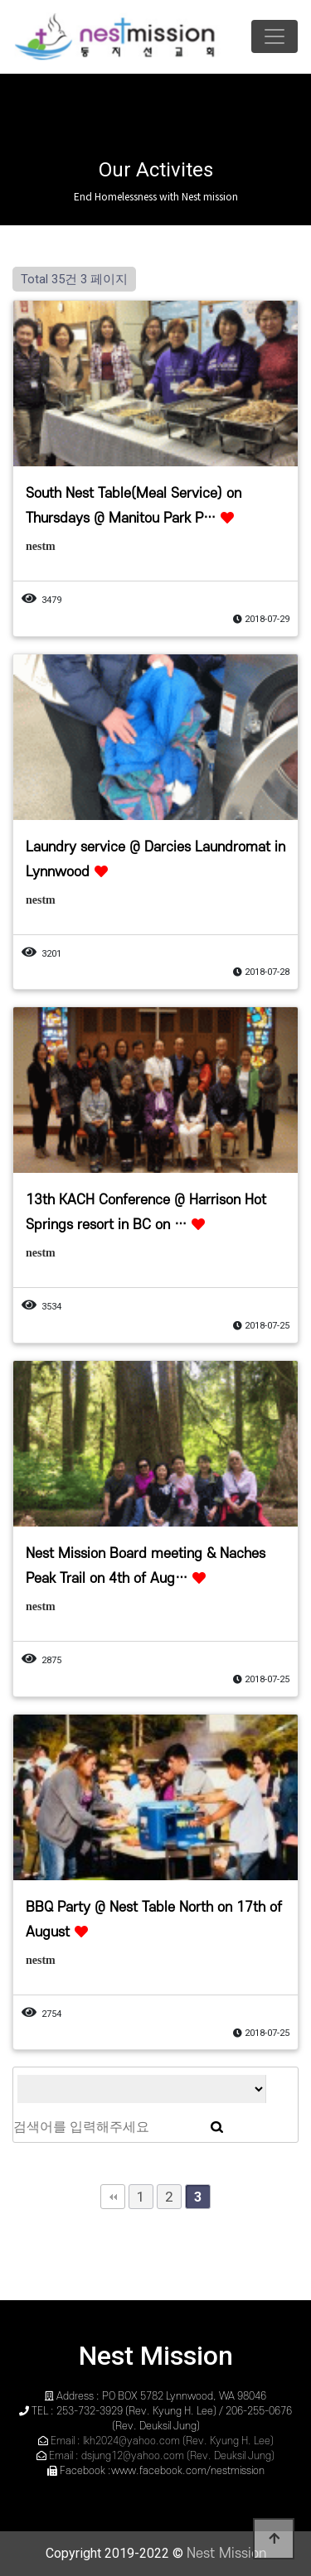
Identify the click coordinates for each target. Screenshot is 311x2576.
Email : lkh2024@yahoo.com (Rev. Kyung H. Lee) (162, 2441)
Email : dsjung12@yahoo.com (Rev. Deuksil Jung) (162, 2456)
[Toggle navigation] (274, 36)
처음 (112, 2196)
